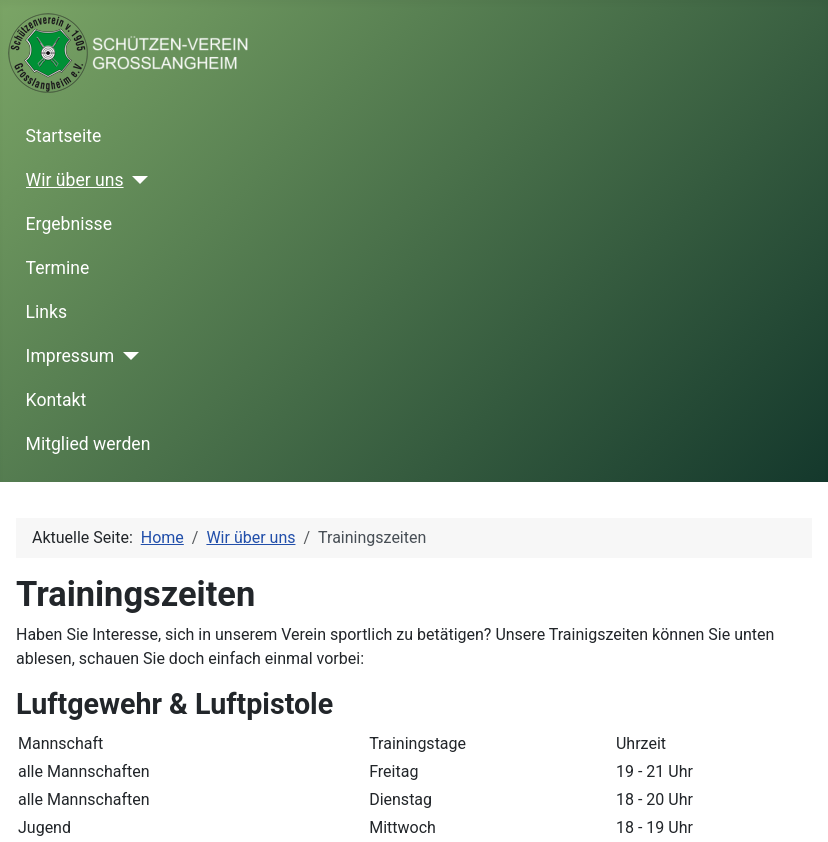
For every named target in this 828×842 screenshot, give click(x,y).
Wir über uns (75, 180)
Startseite (64, 136)
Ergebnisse (69, 224)
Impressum (70, 356)
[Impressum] (126, 356)
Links (46, 312)
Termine (58, 268)
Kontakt (56, 400)
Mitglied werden (88, 444)
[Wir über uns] (136, 180)
